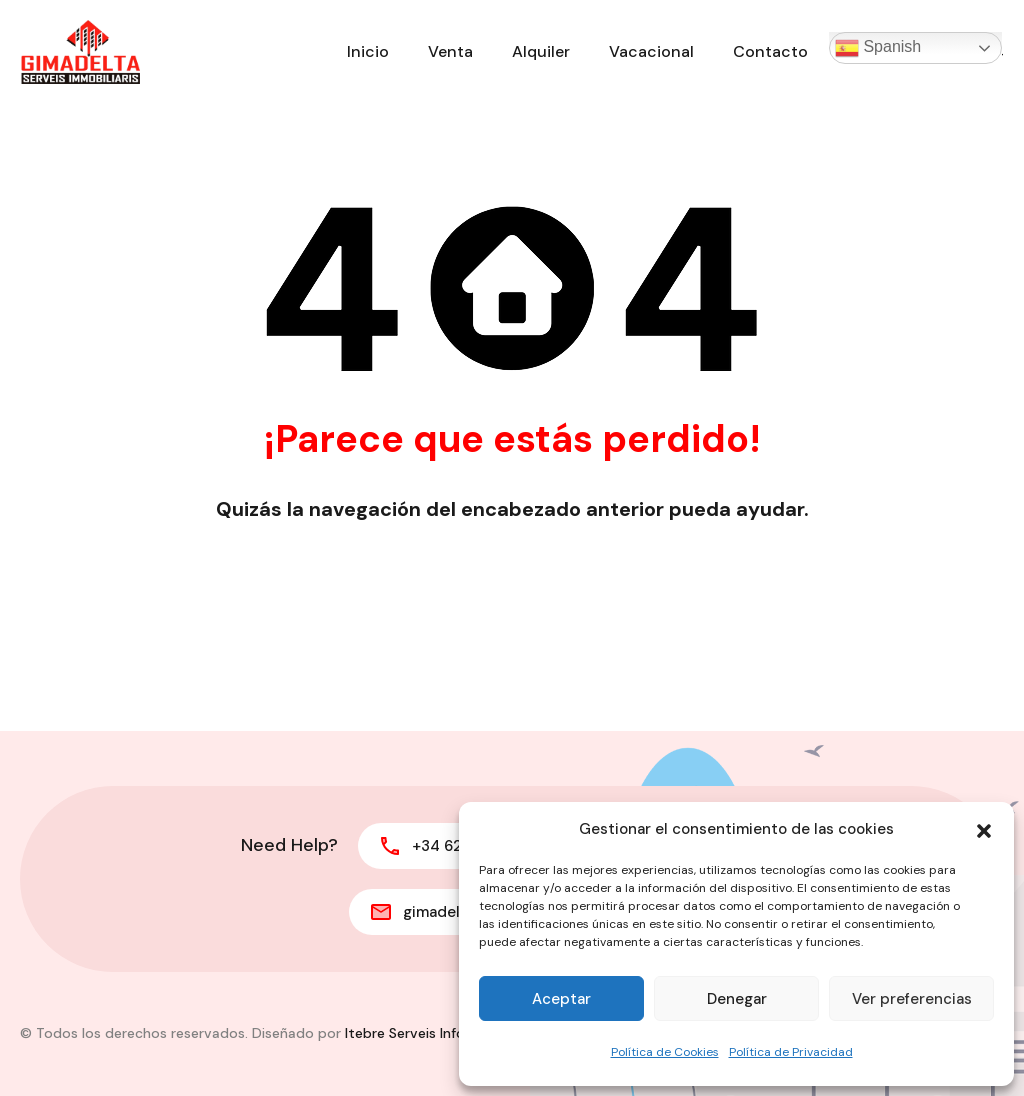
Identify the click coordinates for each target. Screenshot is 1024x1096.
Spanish (878, 48)
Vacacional (651, 51)
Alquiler (541, 51)
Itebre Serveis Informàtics (430, 1033)
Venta (450, 51)
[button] (984, 829)
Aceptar (561, 999)
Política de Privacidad (791, 1052)
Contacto (770, 51)
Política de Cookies (665, 1052)
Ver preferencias (912, 999)
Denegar (737, 999)
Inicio (368, 51)
